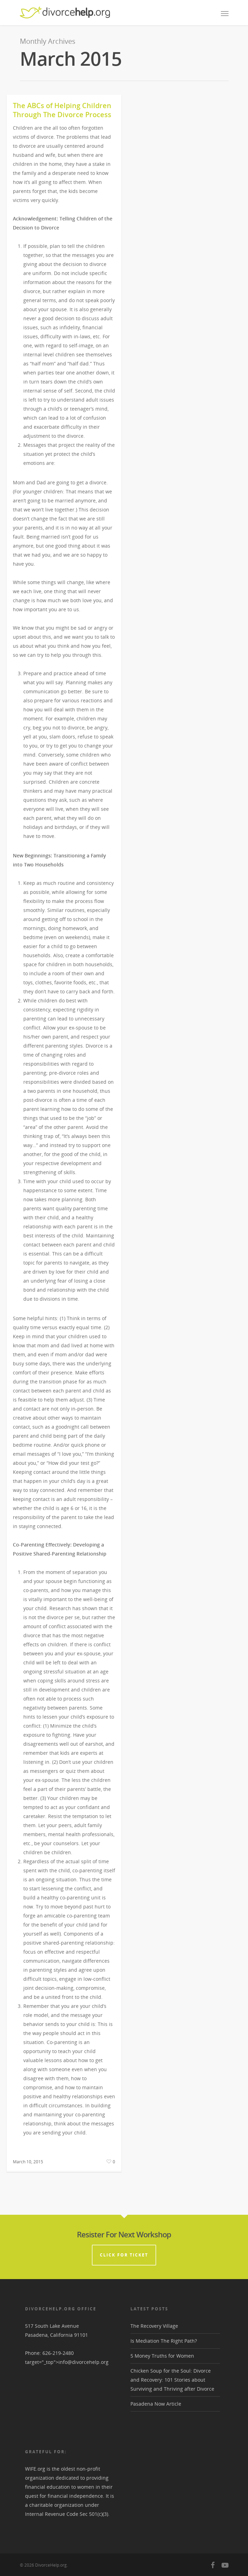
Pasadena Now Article (155, 2403)
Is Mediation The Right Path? (163, 2340)
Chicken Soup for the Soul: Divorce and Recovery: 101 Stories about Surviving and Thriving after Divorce (172, 2379)
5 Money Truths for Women (162, 2355)
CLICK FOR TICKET (124, 2255)
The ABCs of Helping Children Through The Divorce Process (62, 110)
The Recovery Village (154, 2326)
